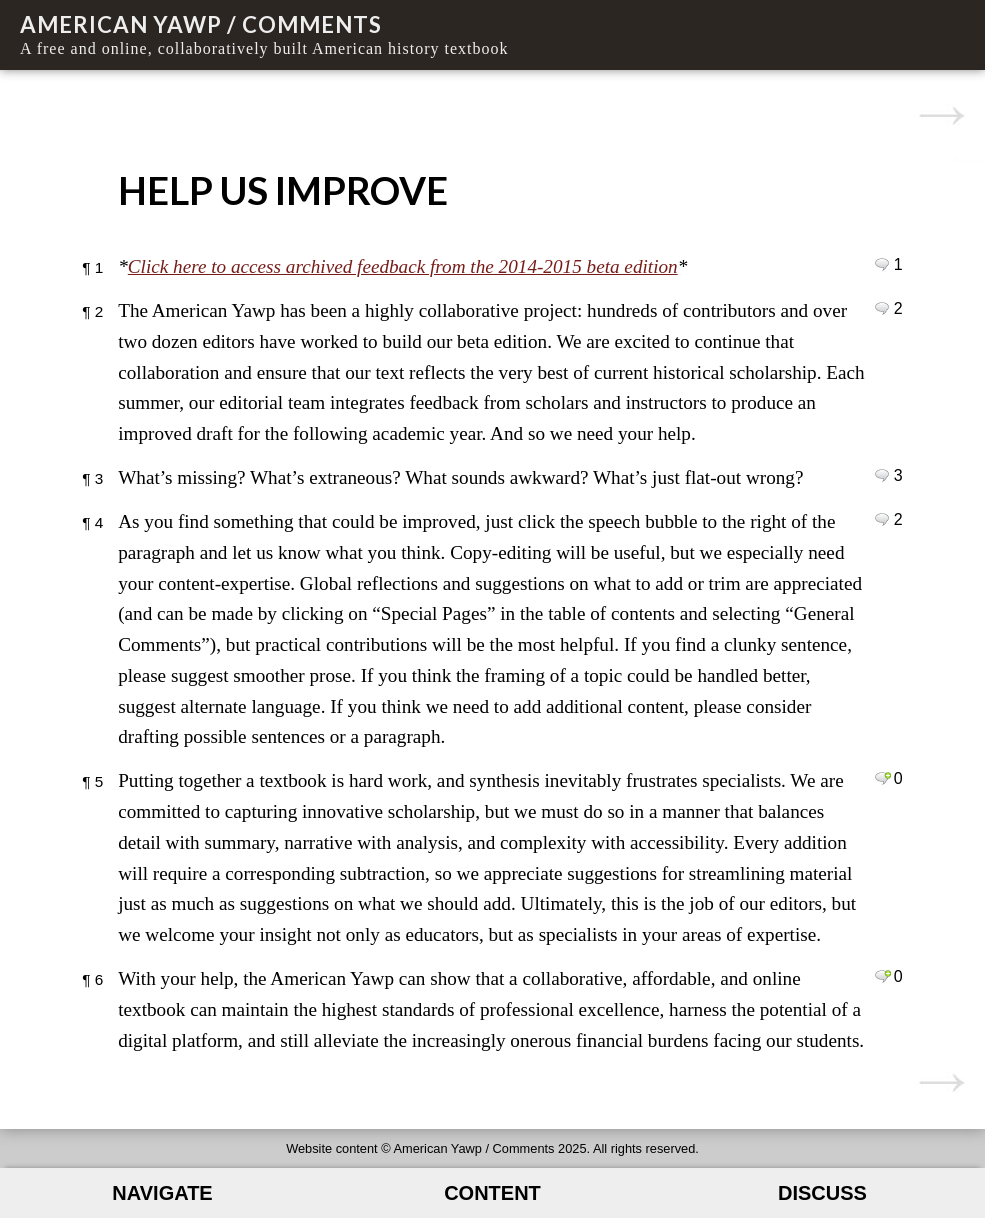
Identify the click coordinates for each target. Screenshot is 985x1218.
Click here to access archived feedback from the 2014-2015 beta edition (403, 266)
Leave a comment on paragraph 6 (882, 976)
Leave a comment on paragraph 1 (882, 264)
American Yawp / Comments (201, 24)
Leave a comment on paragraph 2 (882, 308)
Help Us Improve (283, 190)
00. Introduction (941, 116)
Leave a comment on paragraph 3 (882, 475)
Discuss (822, 1193)
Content (492, 1193)
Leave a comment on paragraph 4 (882, 519)
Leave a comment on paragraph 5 (882, 778)
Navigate (162, 1193)
